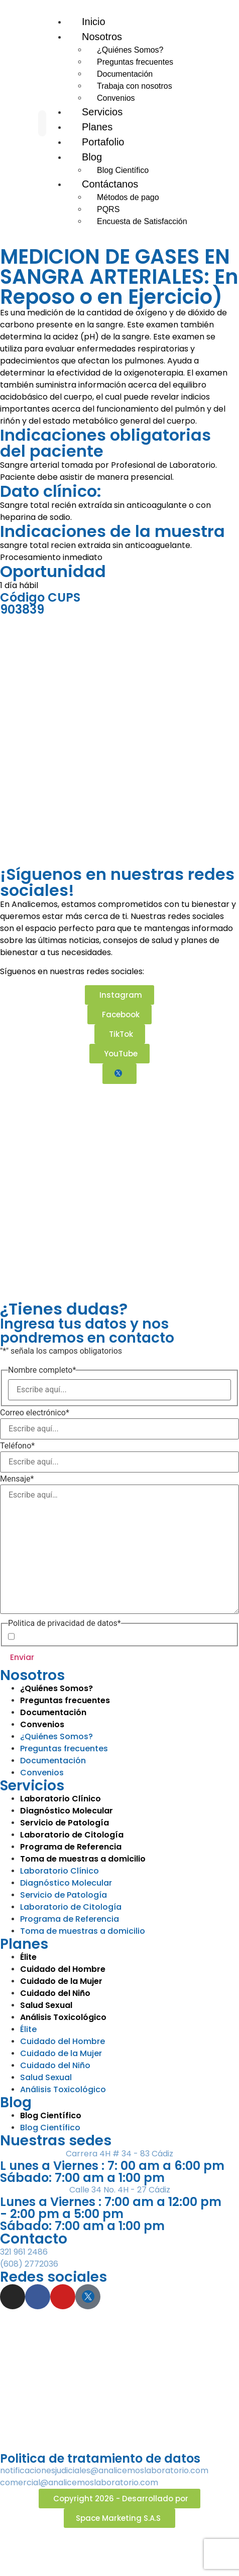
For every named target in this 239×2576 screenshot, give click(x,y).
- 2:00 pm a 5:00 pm (62, 2213)
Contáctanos (110, 184)
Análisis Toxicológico (63, 2017)
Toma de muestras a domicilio (82, 1931)
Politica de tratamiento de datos (100, 2458)
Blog (92, 156)
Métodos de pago (128, 197)
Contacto (33, 2239)
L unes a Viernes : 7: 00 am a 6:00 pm (112, 2165)
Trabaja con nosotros (134, 86)
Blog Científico (50, 2115)
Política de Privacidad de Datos (100, 1636)
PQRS (108, 209)
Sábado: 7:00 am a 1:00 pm (82, 2177)
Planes (24, 1944)
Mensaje (17, 1479)
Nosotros (102, 36)
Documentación (125, 74)
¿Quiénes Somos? (130, 50)
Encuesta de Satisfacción (142, 221)
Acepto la (84, 1636)
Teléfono (17, 1446)
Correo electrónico (34, 1413)
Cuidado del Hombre (62, 1969)
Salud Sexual (46, 2005)
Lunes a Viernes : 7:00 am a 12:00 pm (110, 2201)
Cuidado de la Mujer (61, 1981)
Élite (28, 1957)
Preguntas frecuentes (135, 62)
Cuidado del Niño (55, 1993)
